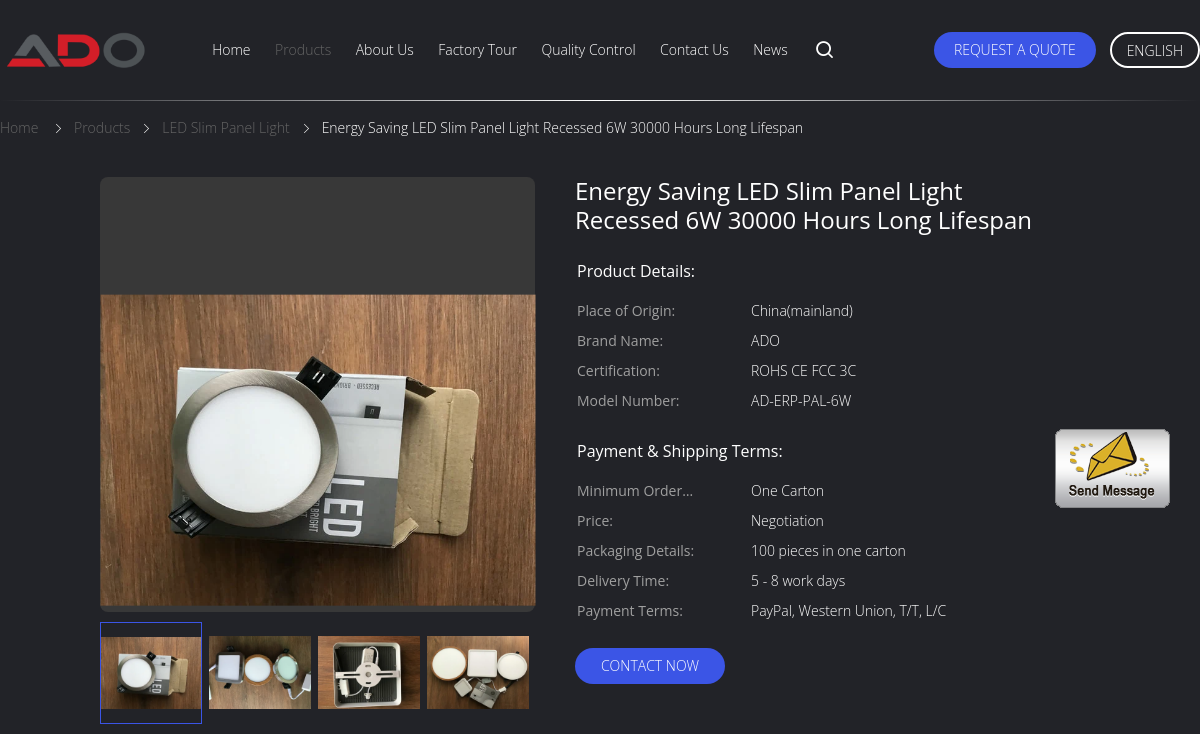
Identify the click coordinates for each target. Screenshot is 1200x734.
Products (303, 49)
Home (231, 49)
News (770, 49)
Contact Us (694, 49)
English (1155, 50)
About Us (385, 49)
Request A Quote (1015, 49)
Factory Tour (477, 49)
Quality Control (588, 49)
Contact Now (650, 665)
